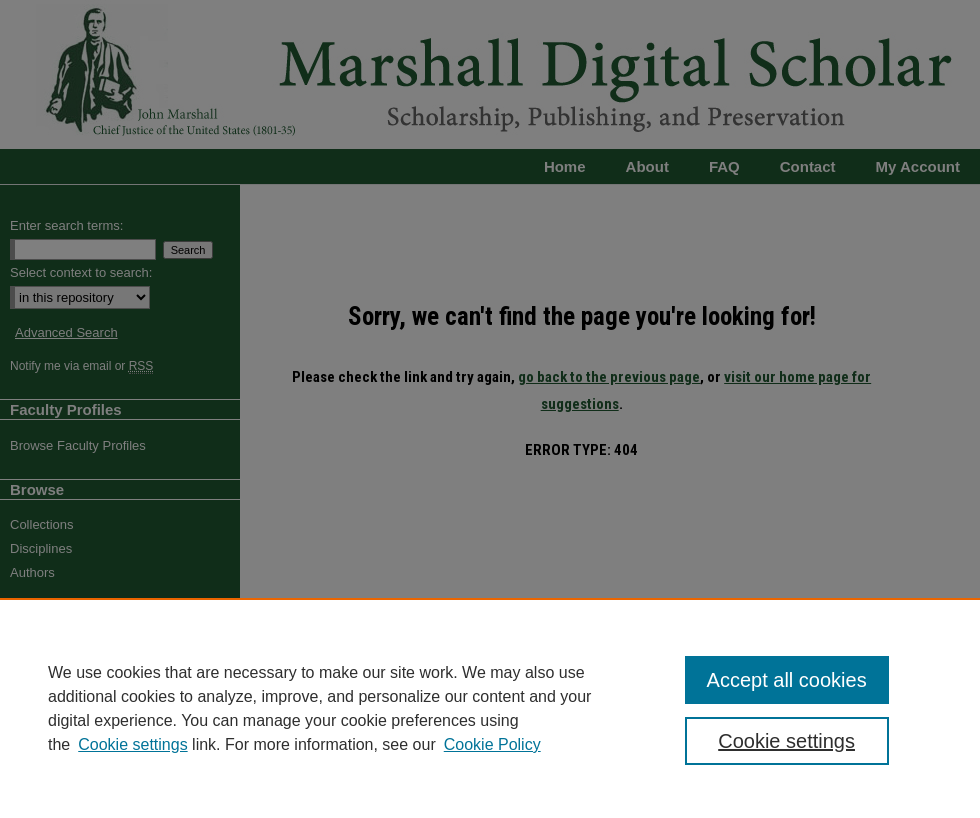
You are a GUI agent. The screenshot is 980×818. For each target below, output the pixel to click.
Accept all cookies (787, 680)
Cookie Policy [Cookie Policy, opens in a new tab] (492, 744)
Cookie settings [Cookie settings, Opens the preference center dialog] (786, 741)
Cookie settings (132, 744)
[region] (490, 708)
